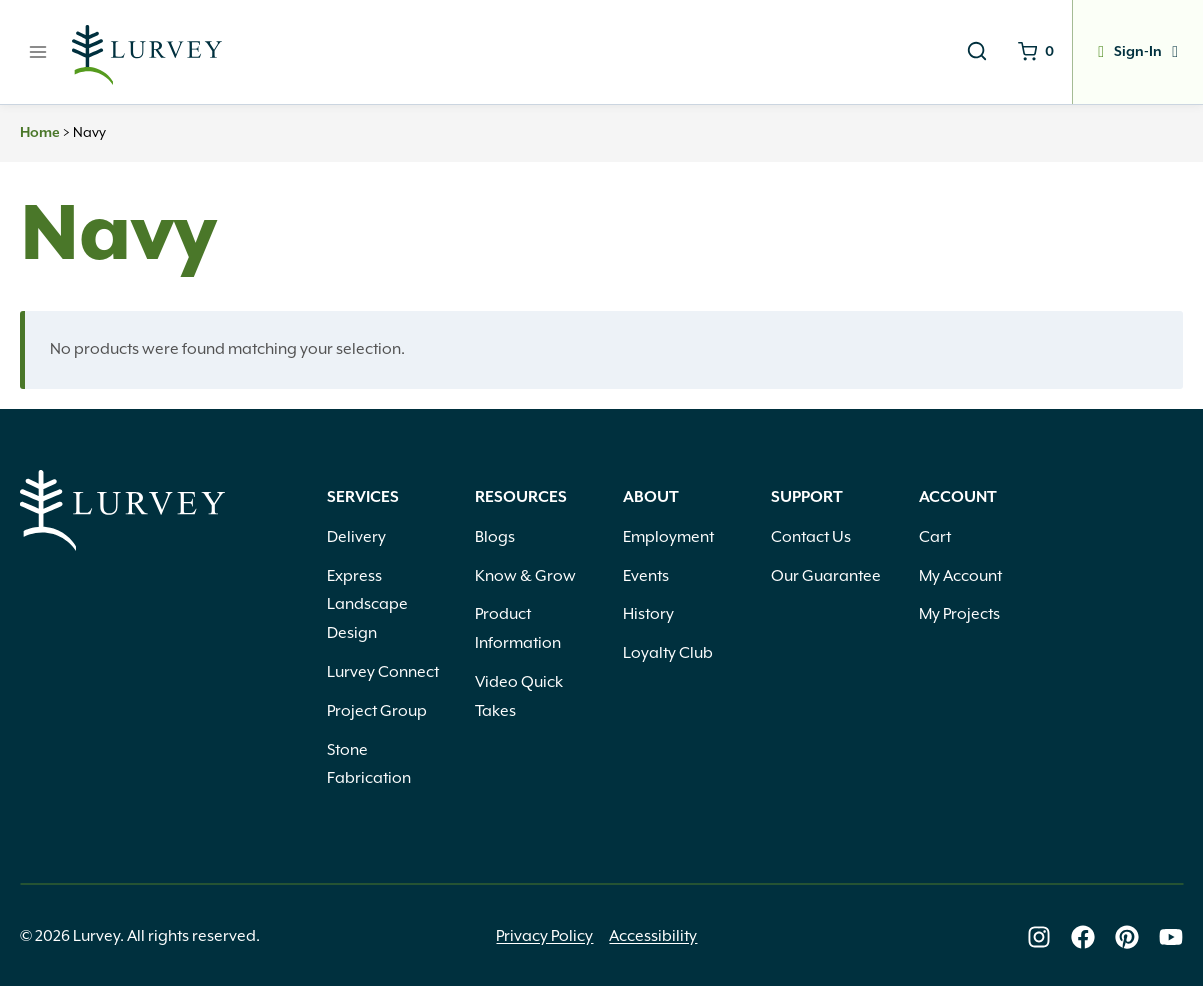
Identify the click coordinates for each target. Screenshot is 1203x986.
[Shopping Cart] (1036, 52)
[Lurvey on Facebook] (1083, 937)
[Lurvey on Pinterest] (1127, 937)
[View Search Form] (977, 52)
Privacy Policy (544, 936)
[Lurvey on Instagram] (1039, 937)
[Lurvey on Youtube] (1171, 937)
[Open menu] (38, 51)
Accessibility (653, 936)
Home (40, 133)
